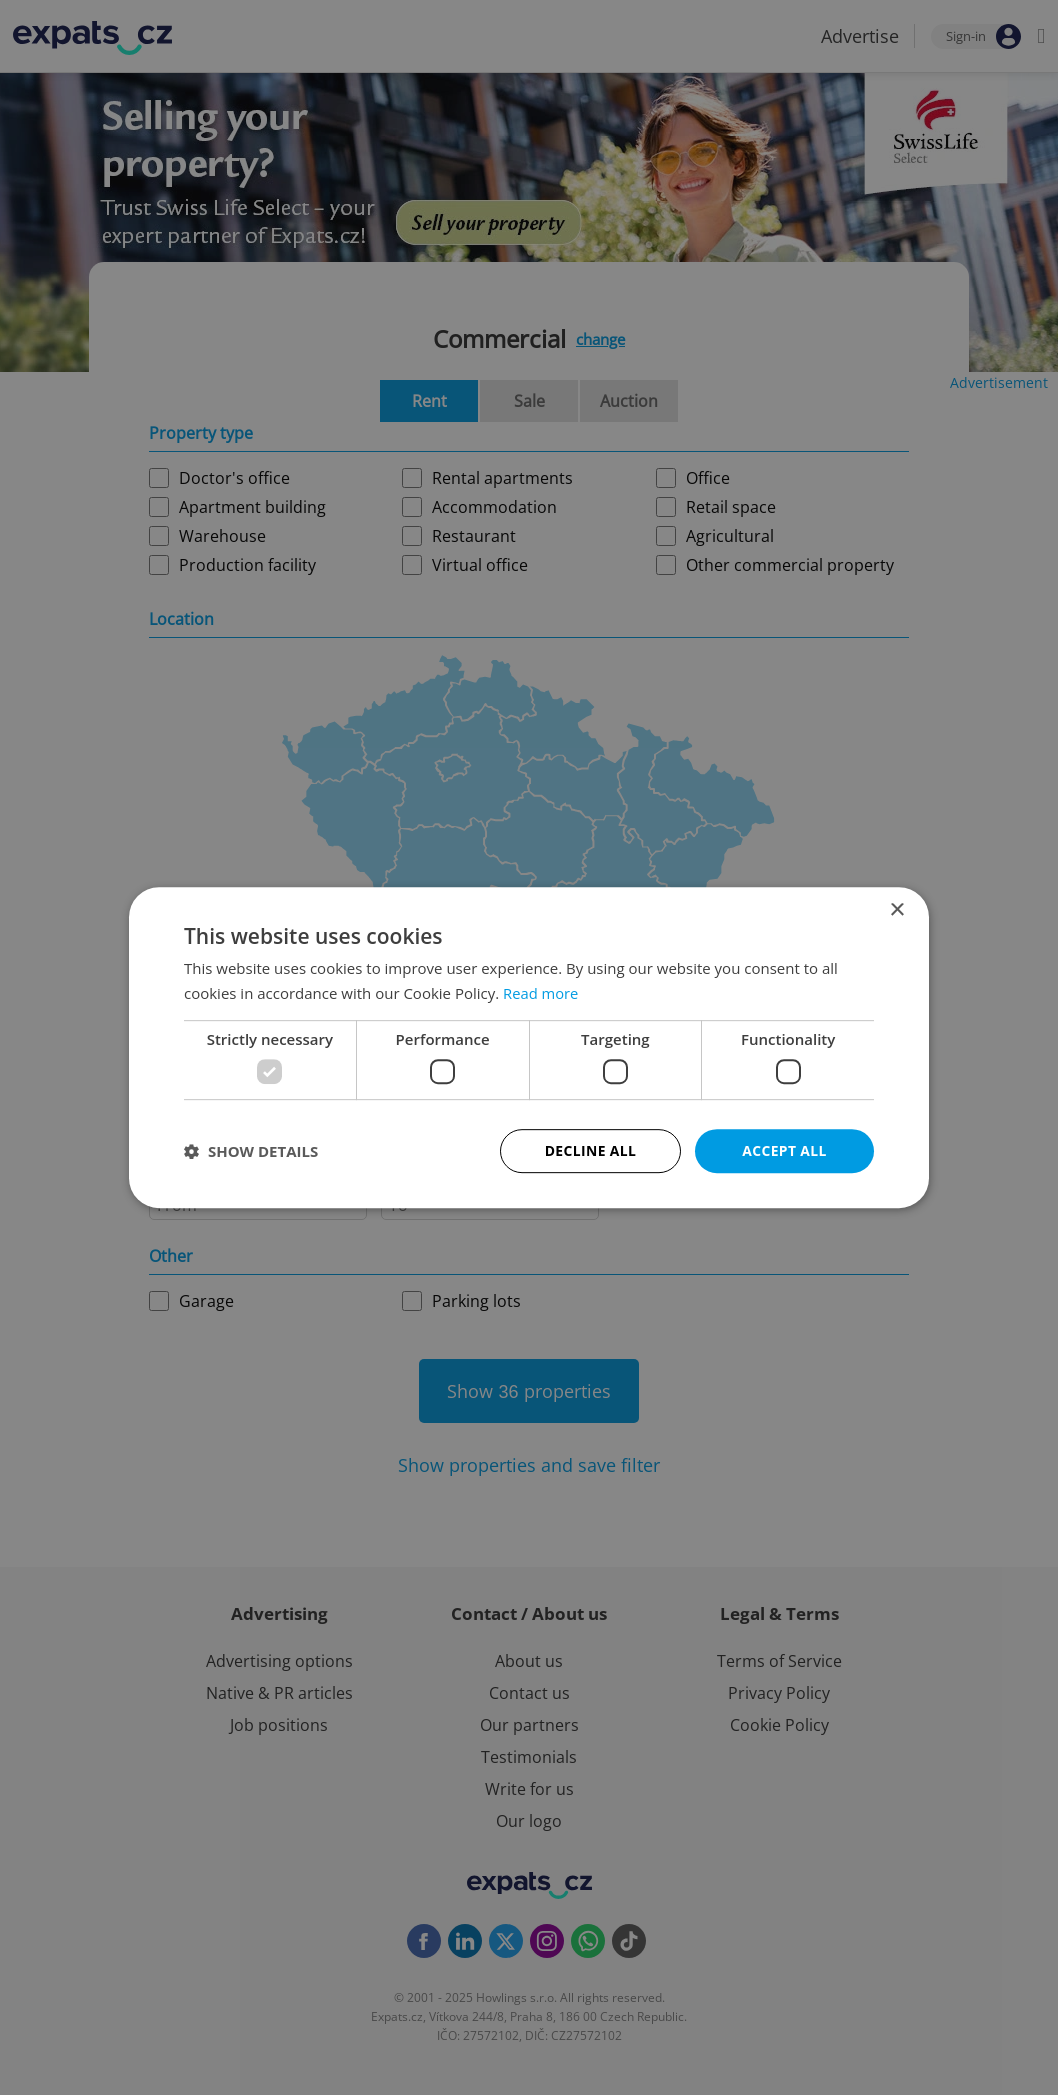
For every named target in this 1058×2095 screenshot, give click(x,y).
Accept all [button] (784, 1150)
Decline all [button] (590, 1150)
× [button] (896, 909)
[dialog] (529, 1047)
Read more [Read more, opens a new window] (541, 993)
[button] (251, 1151)
